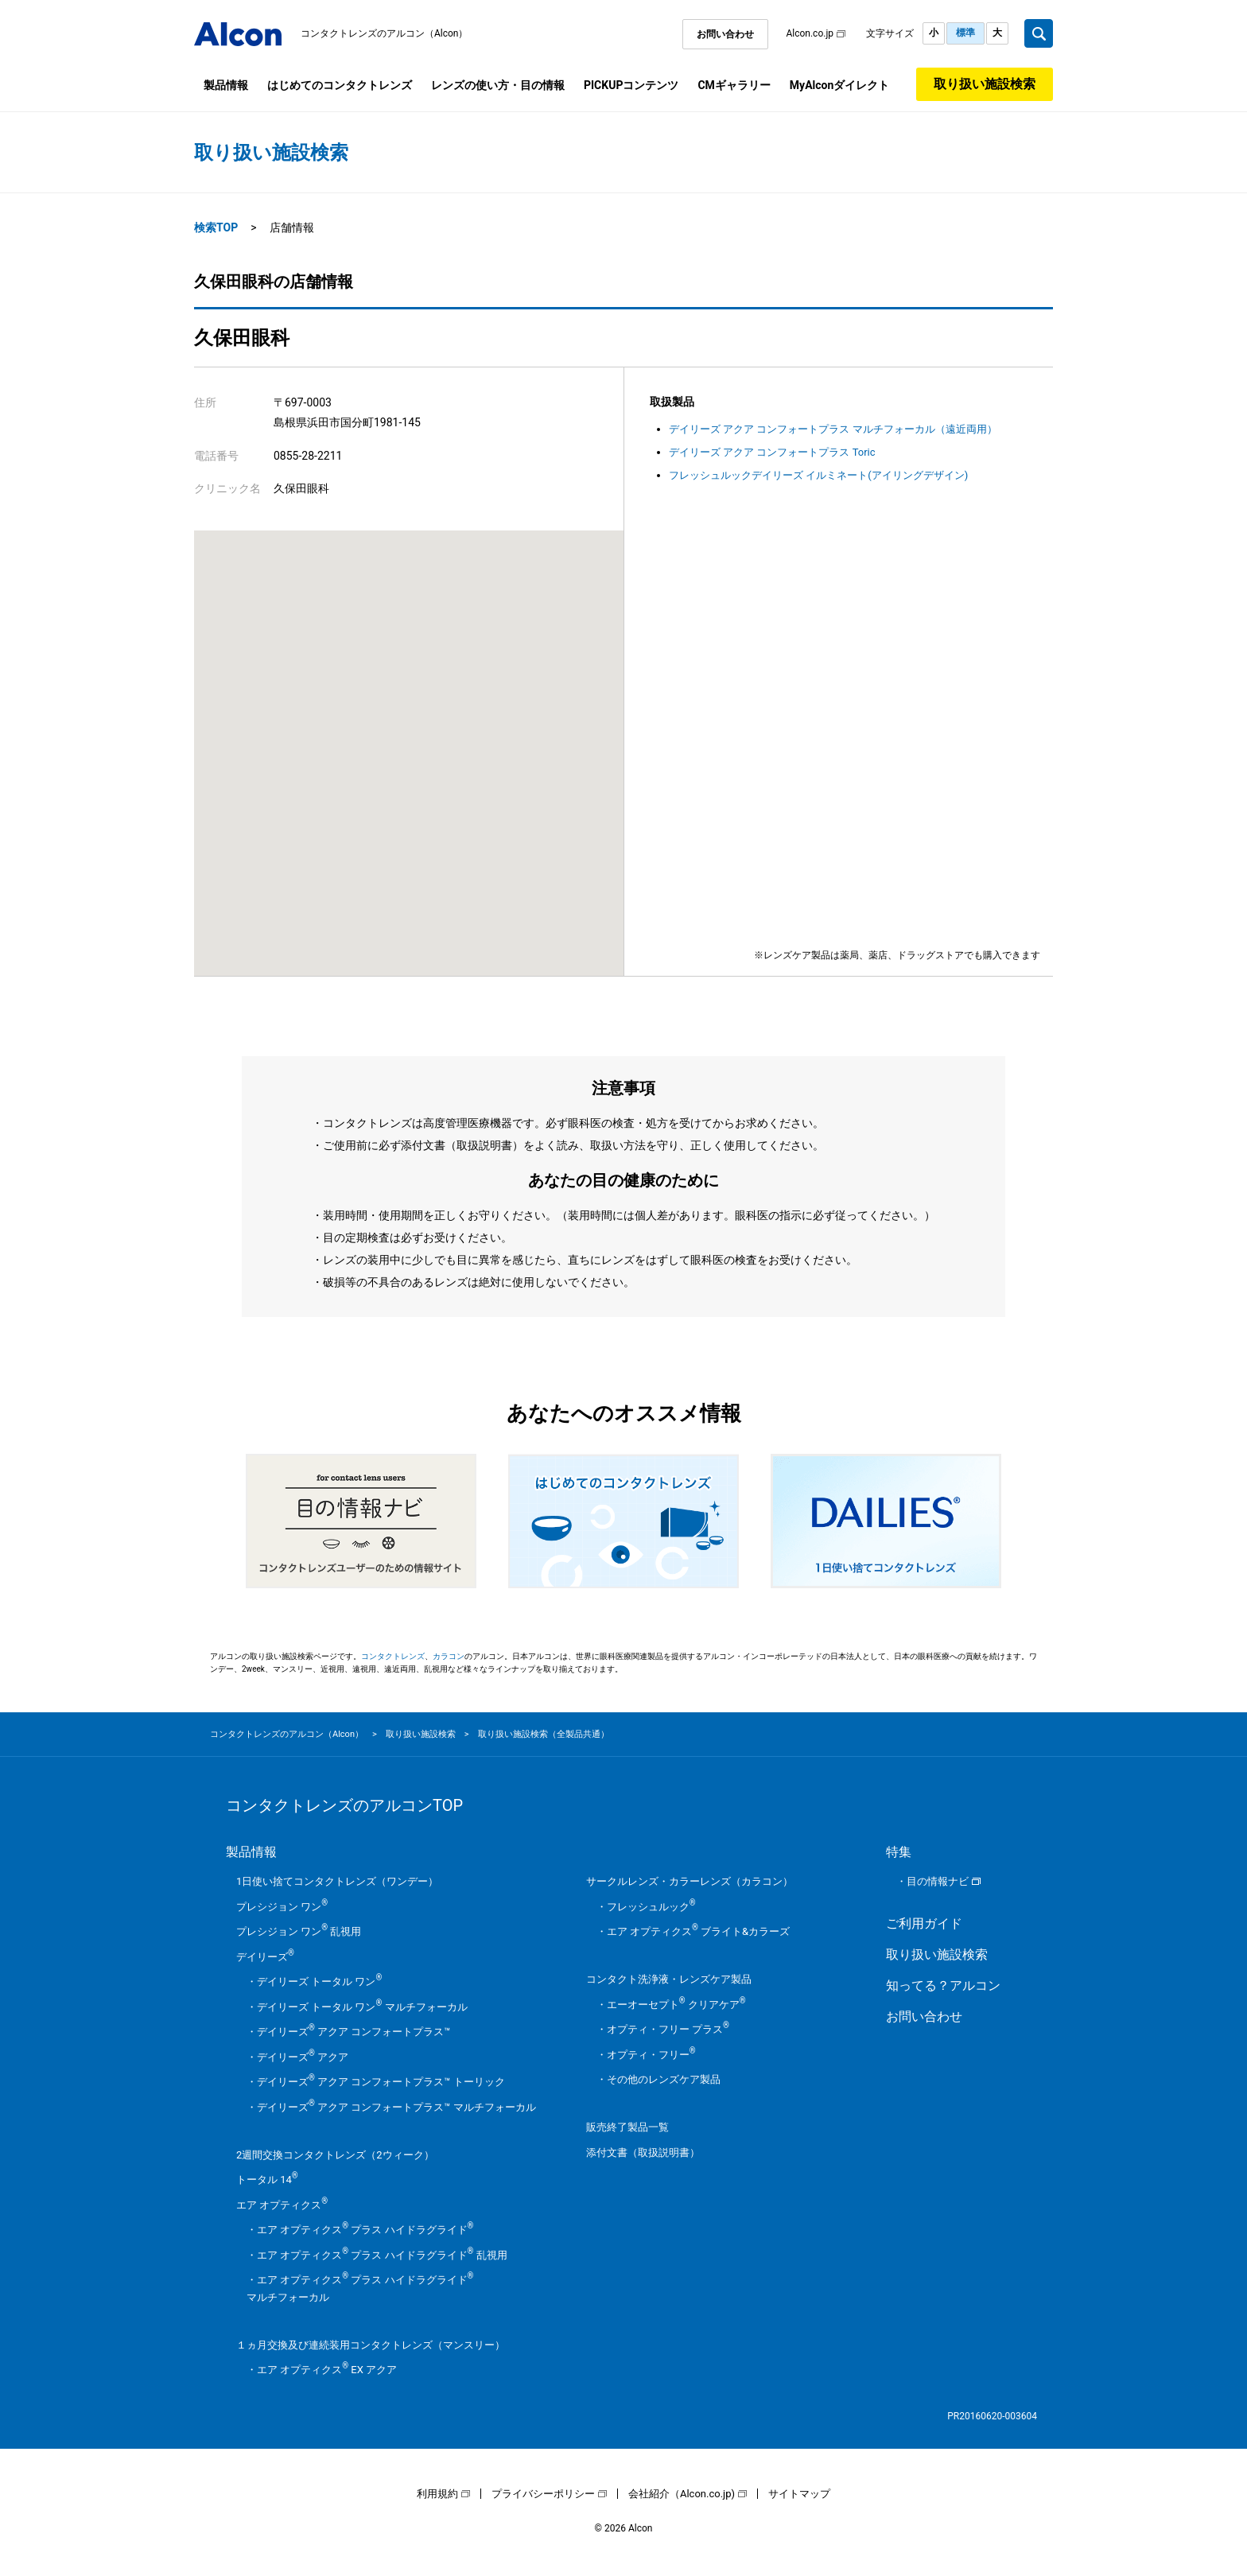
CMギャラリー (733, 85)
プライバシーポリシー (543, 2494)
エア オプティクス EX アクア (327, 2370)
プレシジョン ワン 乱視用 (298, 1931)
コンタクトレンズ (393, 1656)
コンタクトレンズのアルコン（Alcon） (384, 33)
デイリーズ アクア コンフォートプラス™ (353, 2032)
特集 (898, 1851)
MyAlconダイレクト (839, 85)
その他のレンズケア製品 (664, 2079)
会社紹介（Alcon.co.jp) (681, 2494)
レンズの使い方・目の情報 (498, 85)
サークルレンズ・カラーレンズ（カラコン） (689, 1881)
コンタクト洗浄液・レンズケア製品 (669, 1979)
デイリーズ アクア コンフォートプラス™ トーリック (381, 2082)
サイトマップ (799, 2494)
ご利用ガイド (924, 1923)
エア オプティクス (282, 2205)
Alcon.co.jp (809, 33)
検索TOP (216, 227)
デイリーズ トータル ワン (319, 1981)
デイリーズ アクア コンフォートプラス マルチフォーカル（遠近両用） (833, 429)
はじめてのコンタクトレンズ (339, 85)
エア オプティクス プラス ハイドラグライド (365, 2230)
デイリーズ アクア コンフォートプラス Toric (772, 452)
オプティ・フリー (651, 2055)
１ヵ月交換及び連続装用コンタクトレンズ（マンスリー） (370, 2345)
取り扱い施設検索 (984, 83)
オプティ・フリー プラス (668, 2029)
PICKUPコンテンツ (631, 85)
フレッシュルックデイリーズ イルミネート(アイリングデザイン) (818, 475)
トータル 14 (267, 2180)
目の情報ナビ (938, 1881)
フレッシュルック (651, 1907)
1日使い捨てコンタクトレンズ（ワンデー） (337, 1881)
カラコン (448, 1656)
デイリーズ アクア (302, 2057)
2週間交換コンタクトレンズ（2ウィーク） (335, 2155)
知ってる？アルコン (943, 1985)
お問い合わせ (725, 34)
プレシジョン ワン (282, 1907)
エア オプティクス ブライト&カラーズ (698, 1931)
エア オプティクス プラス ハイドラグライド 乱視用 (382, 2255)
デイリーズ (265, 1957)
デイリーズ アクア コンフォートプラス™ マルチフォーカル (396, 2107)
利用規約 (437, 2494)
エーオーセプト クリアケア (676, 2005)
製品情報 (226, 85)
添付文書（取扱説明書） (643, 2152)
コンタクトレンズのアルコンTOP (344, 1805)
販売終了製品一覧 (627, 2127)
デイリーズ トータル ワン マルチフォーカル (362, 2007)
